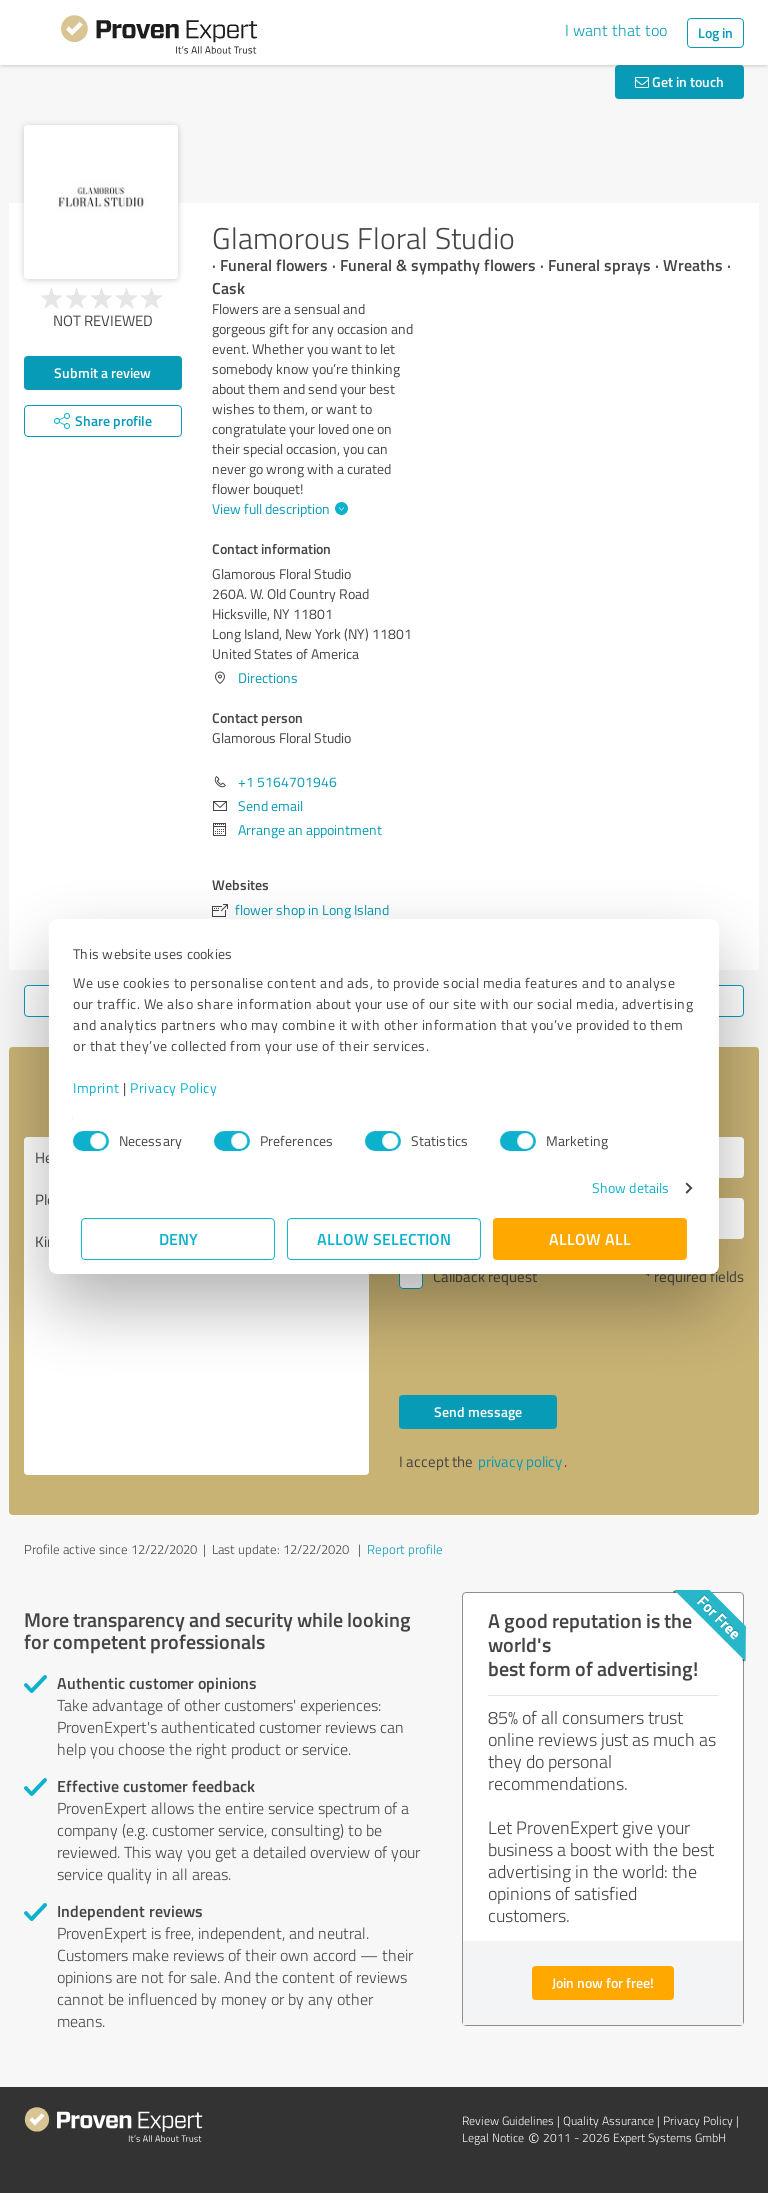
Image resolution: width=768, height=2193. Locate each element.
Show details (622, 1187)
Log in (715, 32)
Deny (178, 1238)
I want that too (616, 30)
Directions (268, 677)
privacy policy (520, 1461)
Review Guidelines (508, 2120)
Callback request (485, 1276)
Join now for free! (603, 1982)
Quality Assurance (608, 2120)
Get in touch (679, 81)
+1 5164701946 (287, 781)
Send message (478, 1411)
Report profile (405, 1549)
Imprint (104, 1087)
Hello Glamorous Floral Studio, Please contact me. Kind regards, (196, 1306)
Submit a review (102, 372)
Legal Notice (493, 2137)
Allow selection (384, 1238)
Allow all (590, 1238)
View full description (277, 508)
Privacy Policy (181, 1087)
